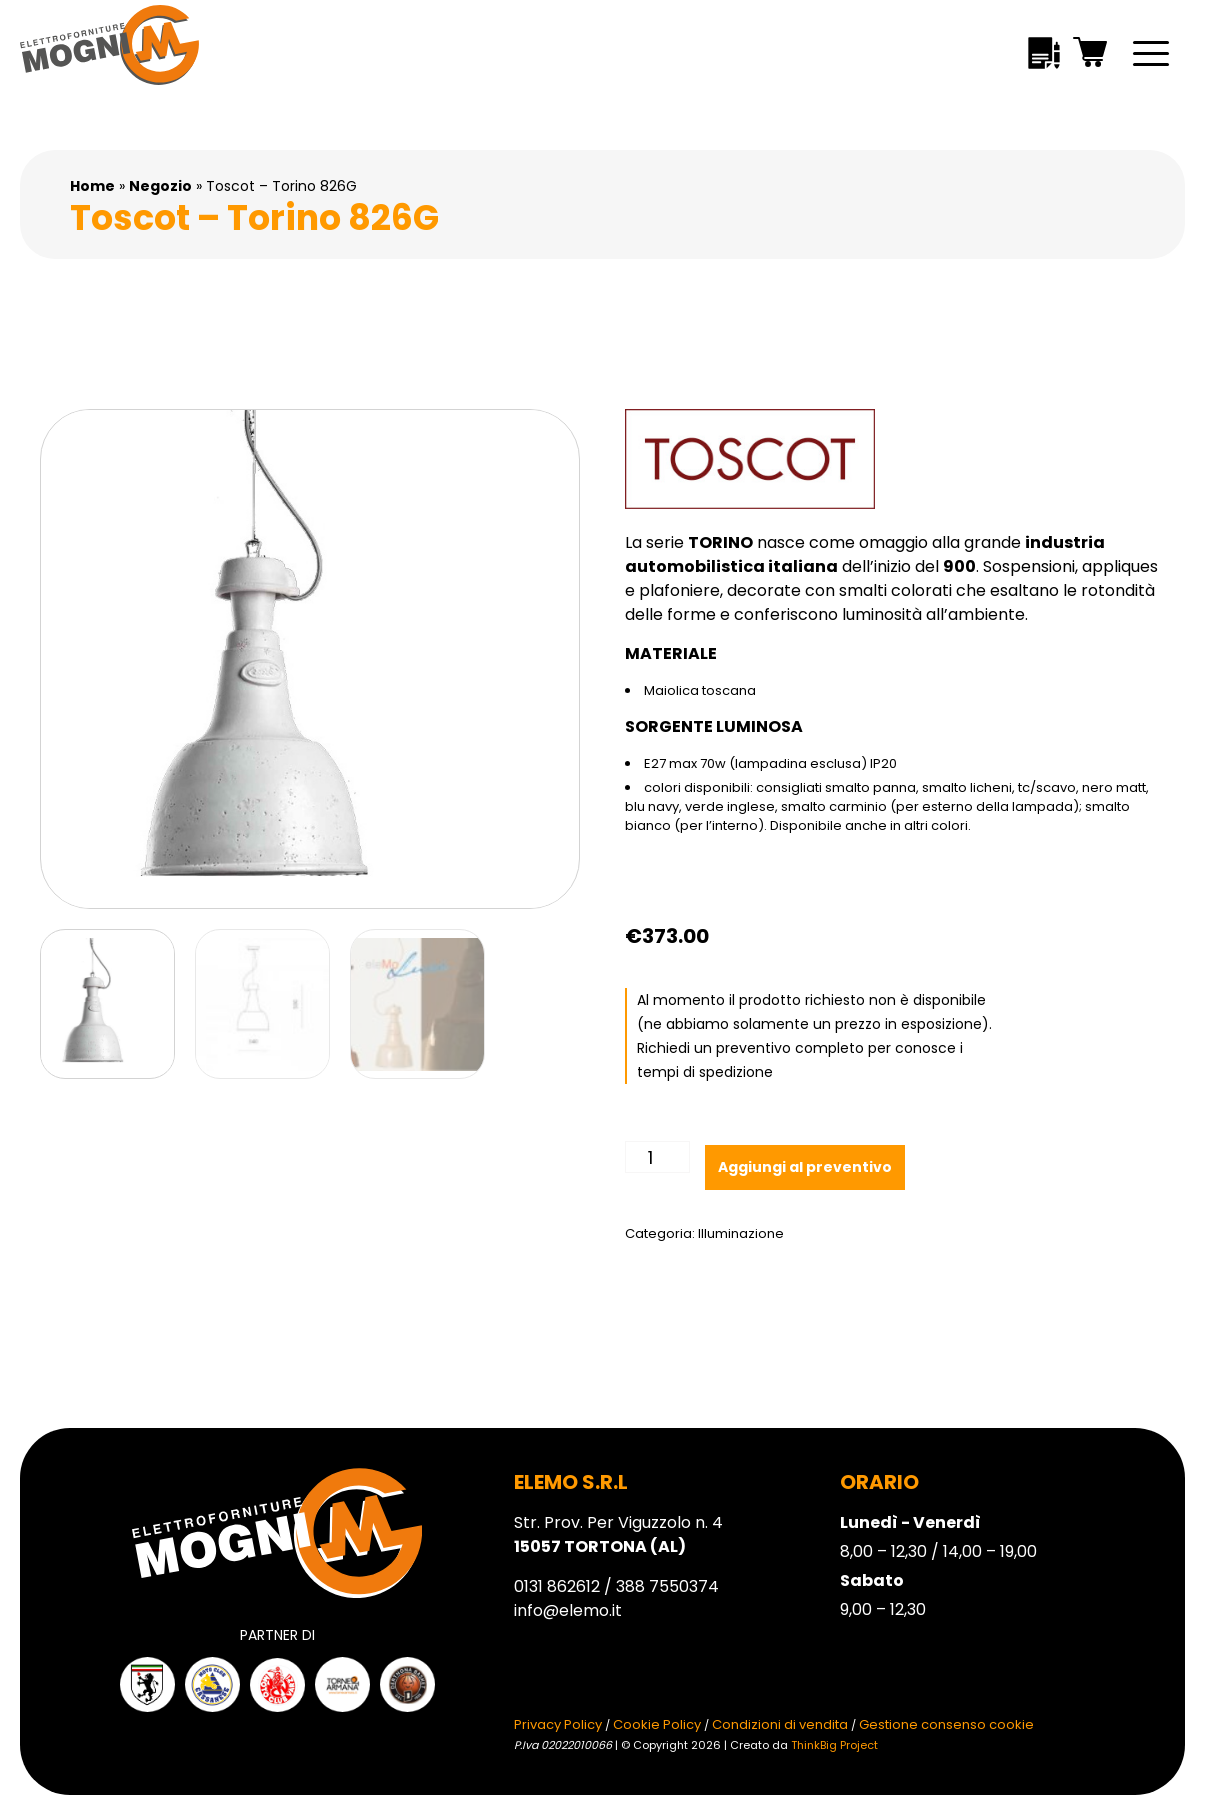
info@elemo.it (568, 1610)
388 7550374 (667, 1586)
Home (92, 186)
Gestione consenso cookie (946, 1724)
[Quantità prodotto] (657, 1157)
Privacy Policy (558, 1724)
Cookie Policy (657, 1724)
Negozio (160, 186)
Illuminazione (741, 1233)
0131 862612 (557, 1586)
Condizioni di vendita (780, 1724)
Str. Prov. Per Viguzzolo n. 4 (618, 1534)
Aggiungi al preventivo (805, 1167)
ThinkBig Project (834, 1745)
